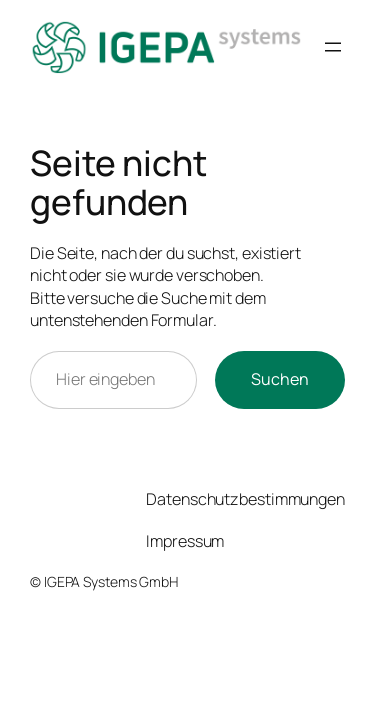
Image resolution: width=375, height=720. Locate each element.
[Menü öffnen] (333, 47)
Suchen (280, 379)
